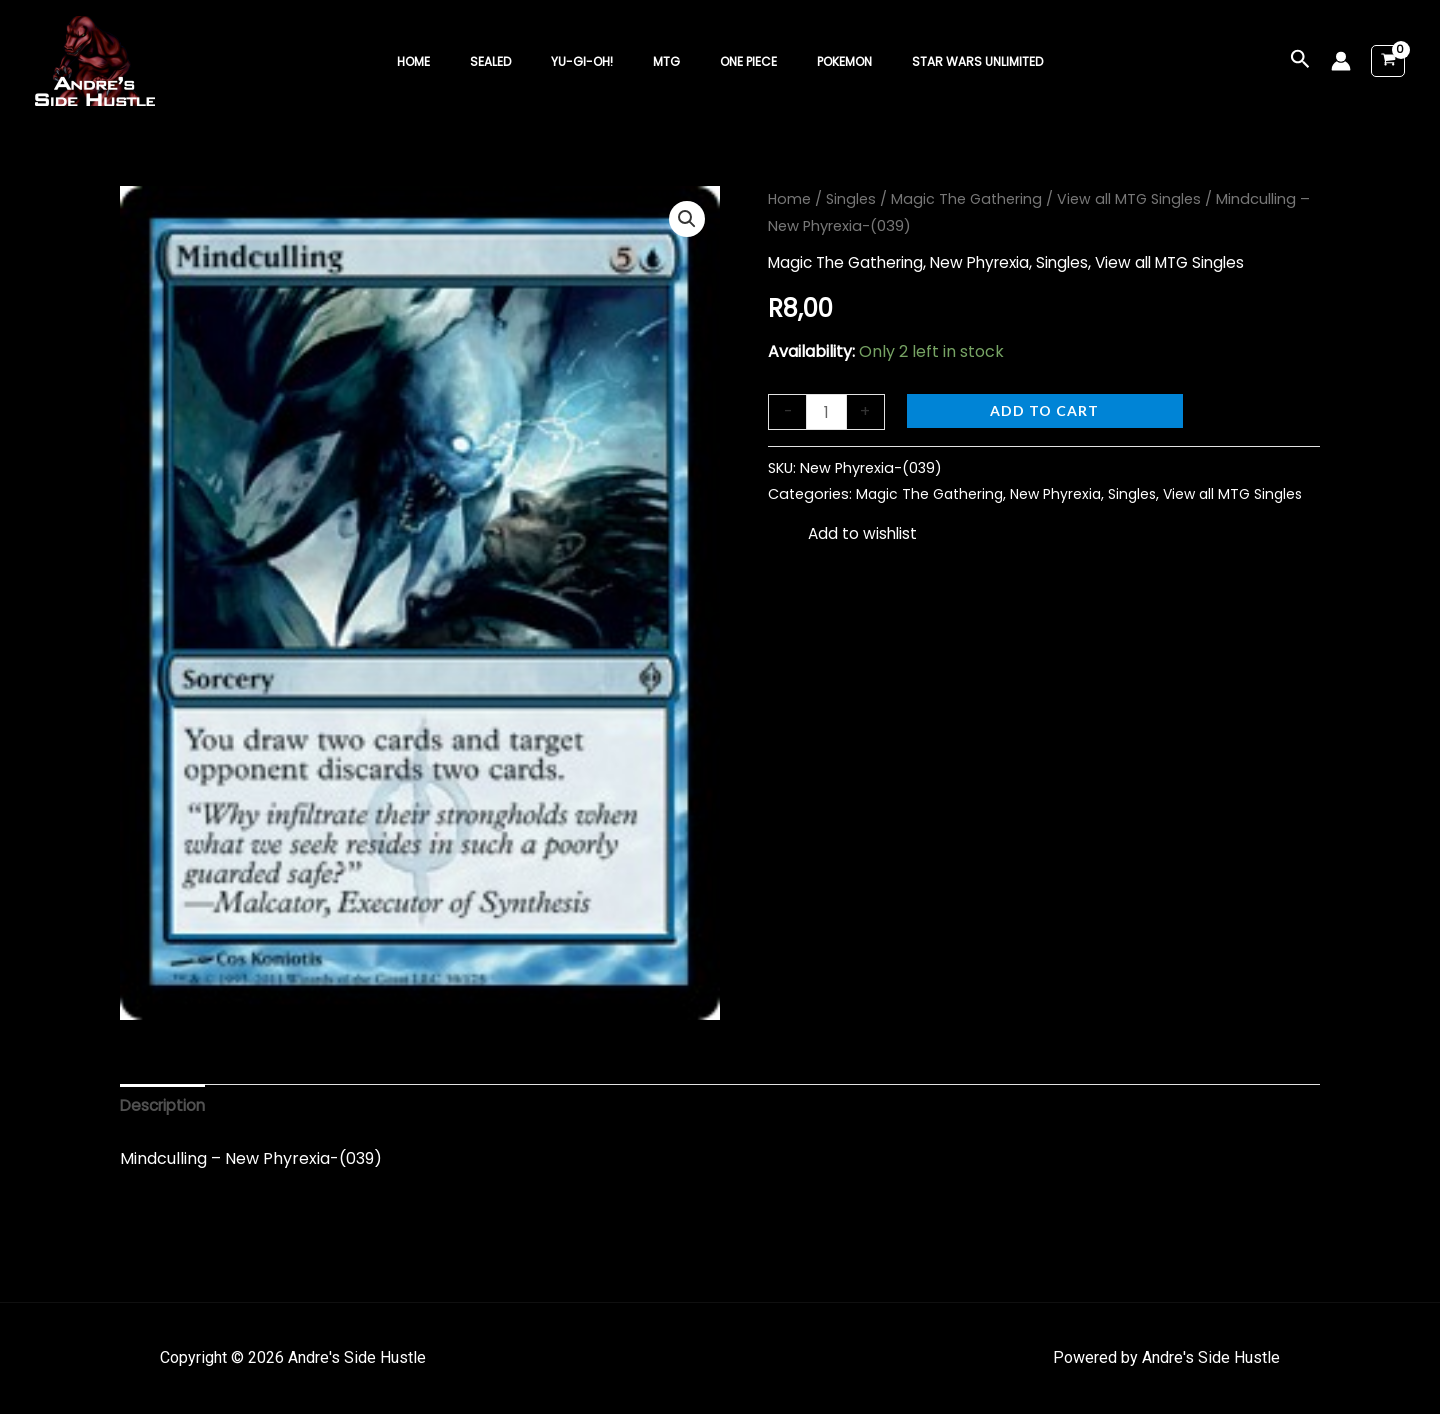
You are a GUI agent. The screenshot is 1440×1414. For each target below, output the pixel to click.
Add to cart (1046, 410)
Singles (852, 199)
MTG (666, 61)
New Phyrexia (992, 262)
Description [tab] (165, 1106)
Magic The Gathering (969, 199)
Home (461, 61)
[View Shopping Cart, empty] (1388, 61)
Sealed (522, 61)
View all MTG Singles (1134, 199)
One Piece (732, 61)
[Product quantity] (827, 412)
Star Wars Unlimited (929, 61)
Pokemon (812, 61)
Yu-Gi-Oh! (598, 61)
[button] (1300, 61)
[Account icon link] (1341, 61)
